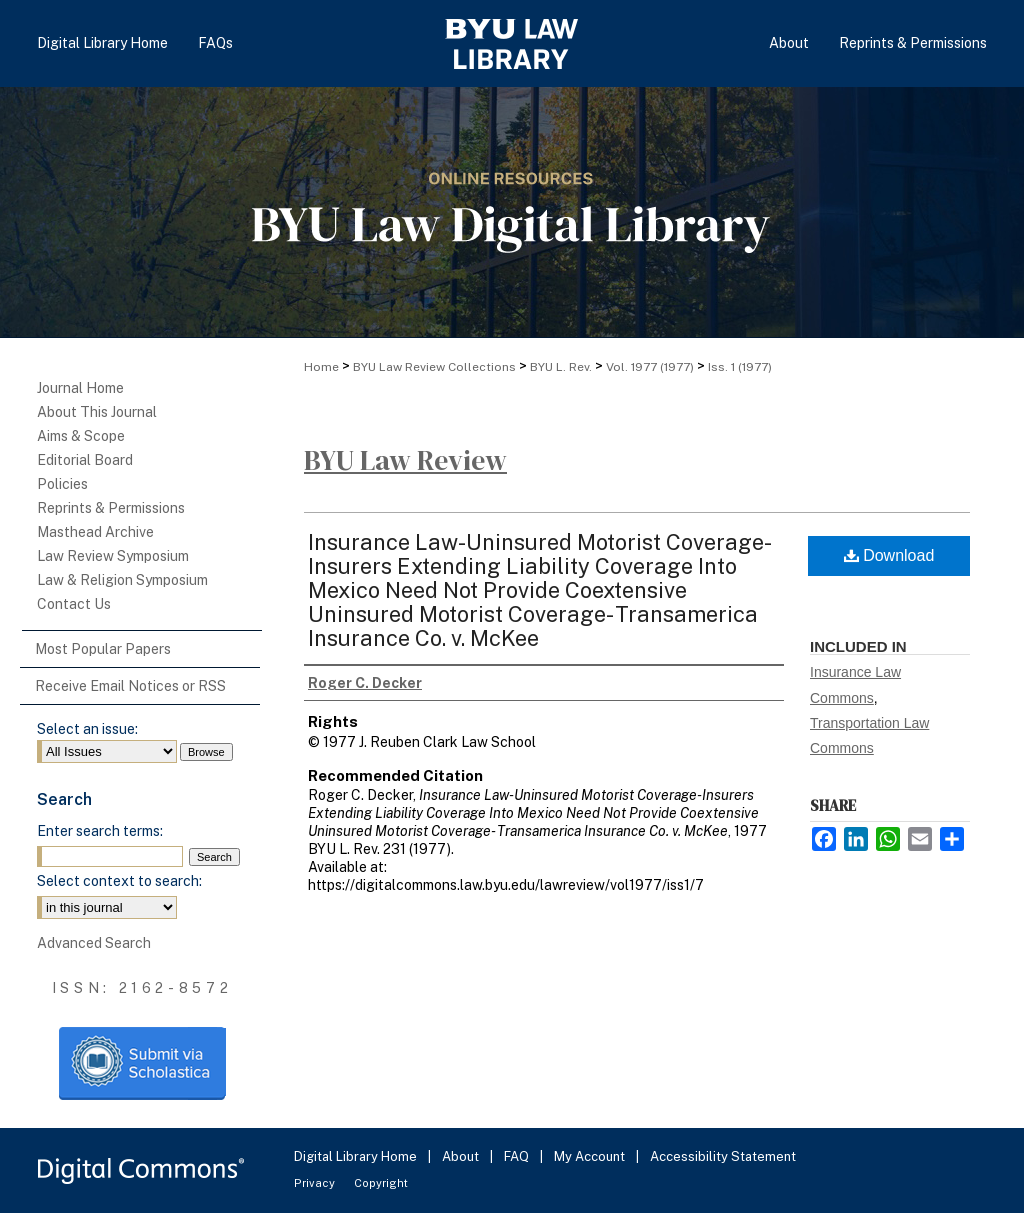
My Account (591, 1156)
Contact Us (74, 604)
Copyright (381, 1183)
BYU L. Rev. (561, 367)
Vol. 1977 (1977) (650, 367)
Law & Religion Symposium (122, 580)
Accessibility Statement (723, 1156)
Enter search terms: (100, 831)
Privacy (316, 1183)
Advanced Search (94, 943)
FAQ (518, 1156)
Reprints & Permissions (111, 508)
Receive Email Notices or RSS (130, 686)
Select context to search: (119, 881)
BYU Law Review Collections (434, 367)
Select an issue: (87, 729)
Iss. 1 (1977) (740, 367)
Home (321, 367)
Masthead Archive (95, 532)
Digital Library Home (357, 1156)
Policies (62, 484)
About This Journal (97, 412)
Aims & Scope (81, 436)
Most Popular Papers (103, 649)
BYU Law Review (405, 460)
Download (889, 555)
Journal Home (80, 388)
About (462, 1156)
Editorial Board (85, 460)
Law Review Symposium (113, 556)
